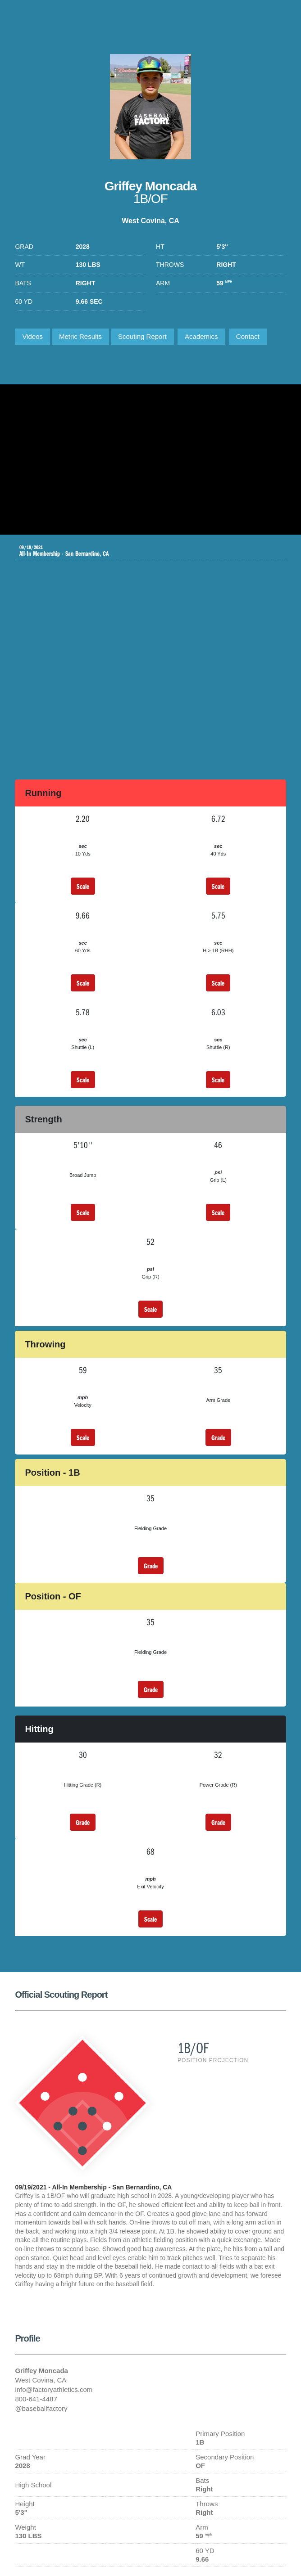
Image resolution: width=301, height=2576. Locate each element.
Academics (201, 336)
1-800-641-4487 (275, 20)
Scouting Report (142, 336)
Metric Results (80, 336)
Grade (218, 1437)
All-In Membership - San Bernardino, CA (143, 551)
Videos (32, 336)
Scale (83, 886)
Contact (248, 336)
